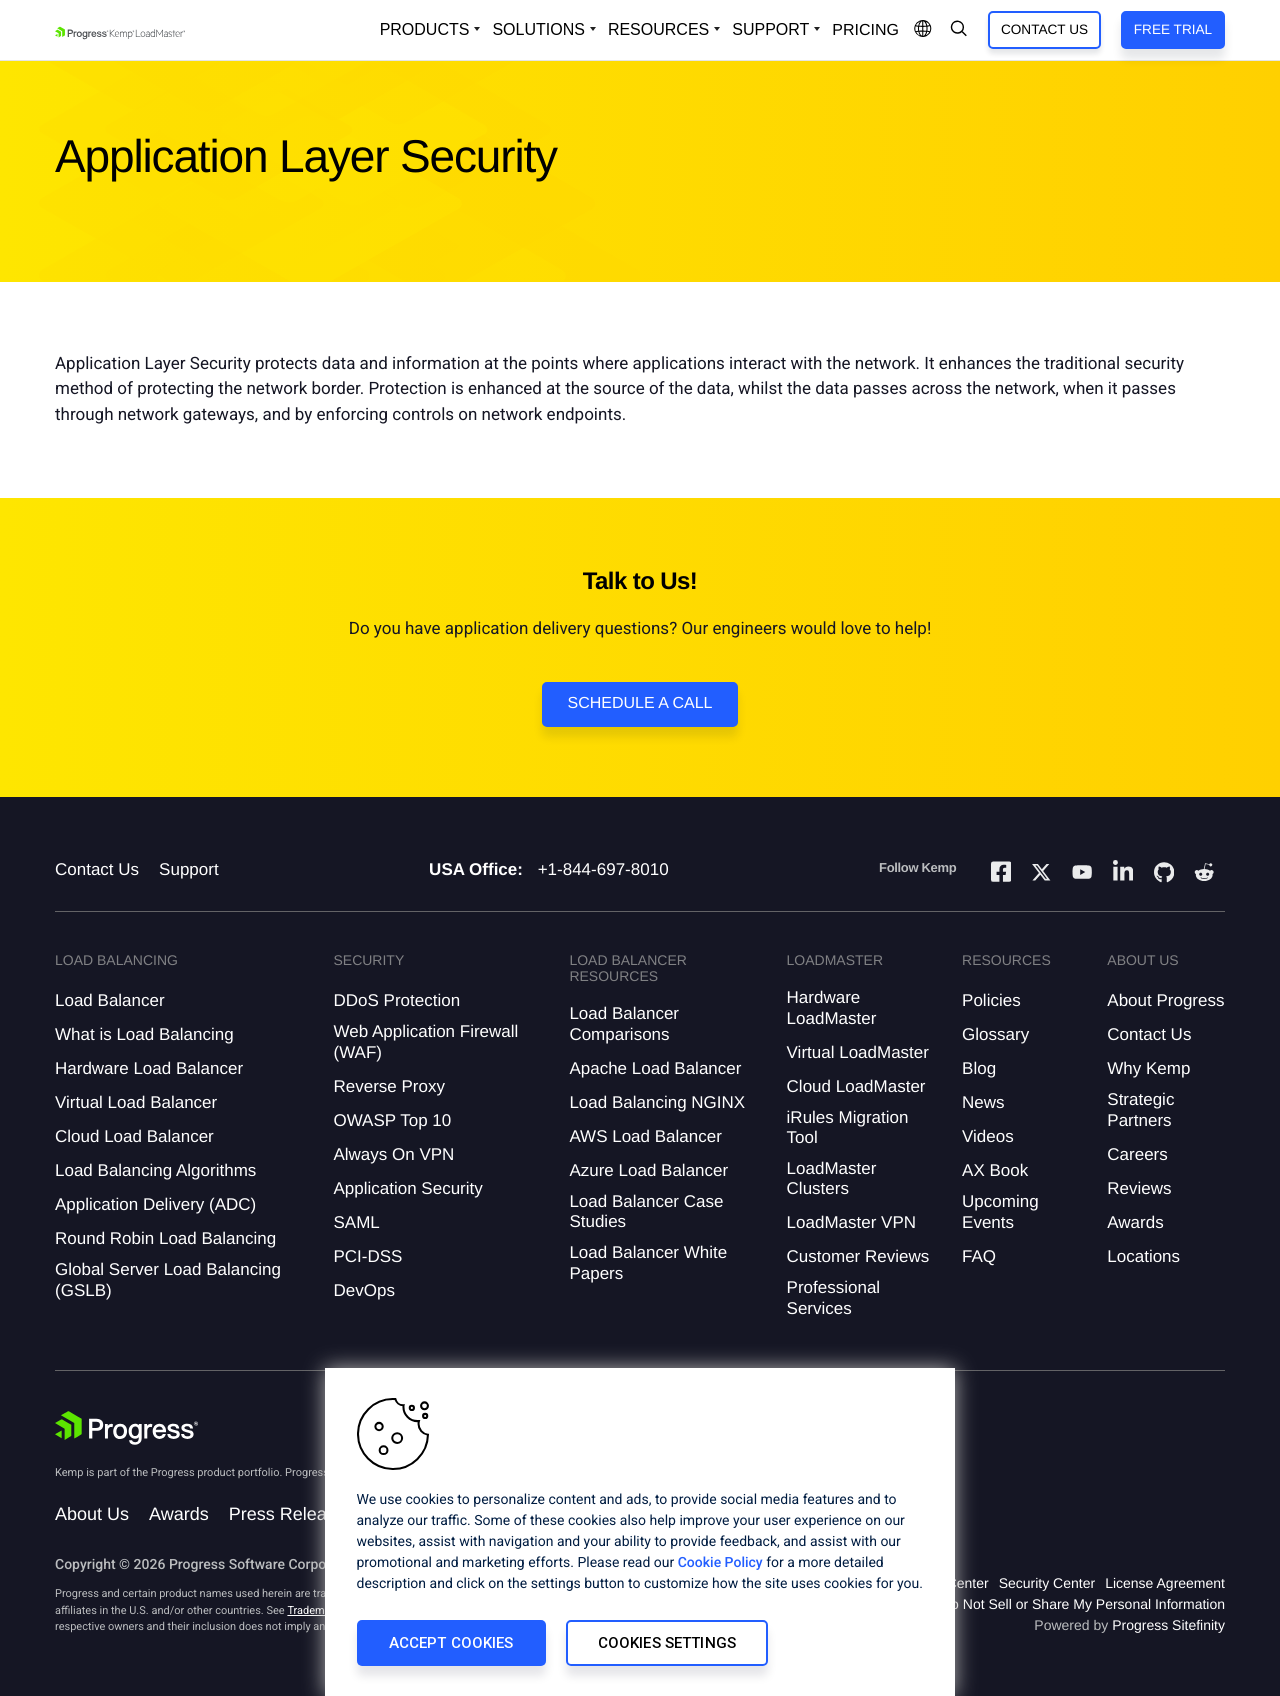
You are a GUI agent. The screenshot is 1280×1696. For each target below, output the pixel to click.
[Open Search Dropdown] (959, 30)
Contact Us (1044, 29)
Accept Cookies (451, 1643)
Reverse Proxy (388, 1086)
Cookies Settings (667, 1643)
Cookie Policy (720, 1563)
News (983, 1102)
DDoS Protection (396, 1000)
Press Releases (292, 1514)
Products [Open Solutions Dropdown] (425, 29)
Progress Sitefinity (1168, 1625)
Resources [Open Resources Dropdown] (658, 29)
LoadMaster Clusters (832, 1178)
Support (189, 869)
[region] (640, 1532)
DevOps (363, 1290)
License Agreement (1165, 1583)
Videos (988, 1136)
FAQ (979, 1256)
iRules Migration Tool (848, 1127)
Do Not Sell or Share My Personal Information (1083, 1604)
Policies (991, 1000)
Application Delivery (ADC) (155, 1204)
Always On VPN (393, 1154)
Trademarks (316, 1610)
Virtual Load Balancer (136, 1102)
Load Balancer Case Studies (646, 1211)
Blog (979, 1068)
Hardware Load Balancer (149, 1068)
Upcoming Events (1000, 1211)
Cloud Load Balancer (134, 1136)
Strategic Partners (1140, 1109)
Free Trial (1173, 29)
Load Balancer (110, 1000)
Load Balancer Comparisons (624, 1023)
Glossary (995, 1034)
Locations (1143, 1256)
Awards (1135, 1222)
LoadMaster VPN (851, 1222)
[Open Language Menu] (923, 30)
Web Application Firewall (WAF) (425, 1041)
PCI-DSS (367, 1256)
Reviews (1139, 1188)
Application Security (407, 1188)
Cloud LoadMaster (856, 1086)
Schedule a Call (640, 703)
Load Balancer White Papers (648, 1262)
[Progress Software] (127, 1428)
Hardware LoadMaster (832, 1007)
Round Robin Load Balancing (165, 1238)
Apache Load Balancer (655, 1068)
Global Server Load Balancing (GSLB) (168, 1279)
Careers (1137, 1154)
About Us (92, 1514)
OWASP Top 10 (392, 1120)
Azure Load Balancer (648, 1170)
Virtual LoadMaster (858, 1052)
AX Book (995, 1170)
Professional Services (834, 1297)
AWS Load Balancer (645, 1136)
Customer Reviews (858, 1256)
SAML (356, 1222)
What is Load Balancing (144, 1034)
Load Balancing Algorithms (155, 1170)
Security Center (1047, 1583)
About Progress (1165, 1000)
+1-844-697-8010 (603, 869)
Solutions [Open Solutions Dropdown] (538, 29)
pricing (865, 30)
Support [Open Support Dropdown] (770, 29)
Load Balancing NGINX (657, 1102)
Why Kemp (1148, 1068)
